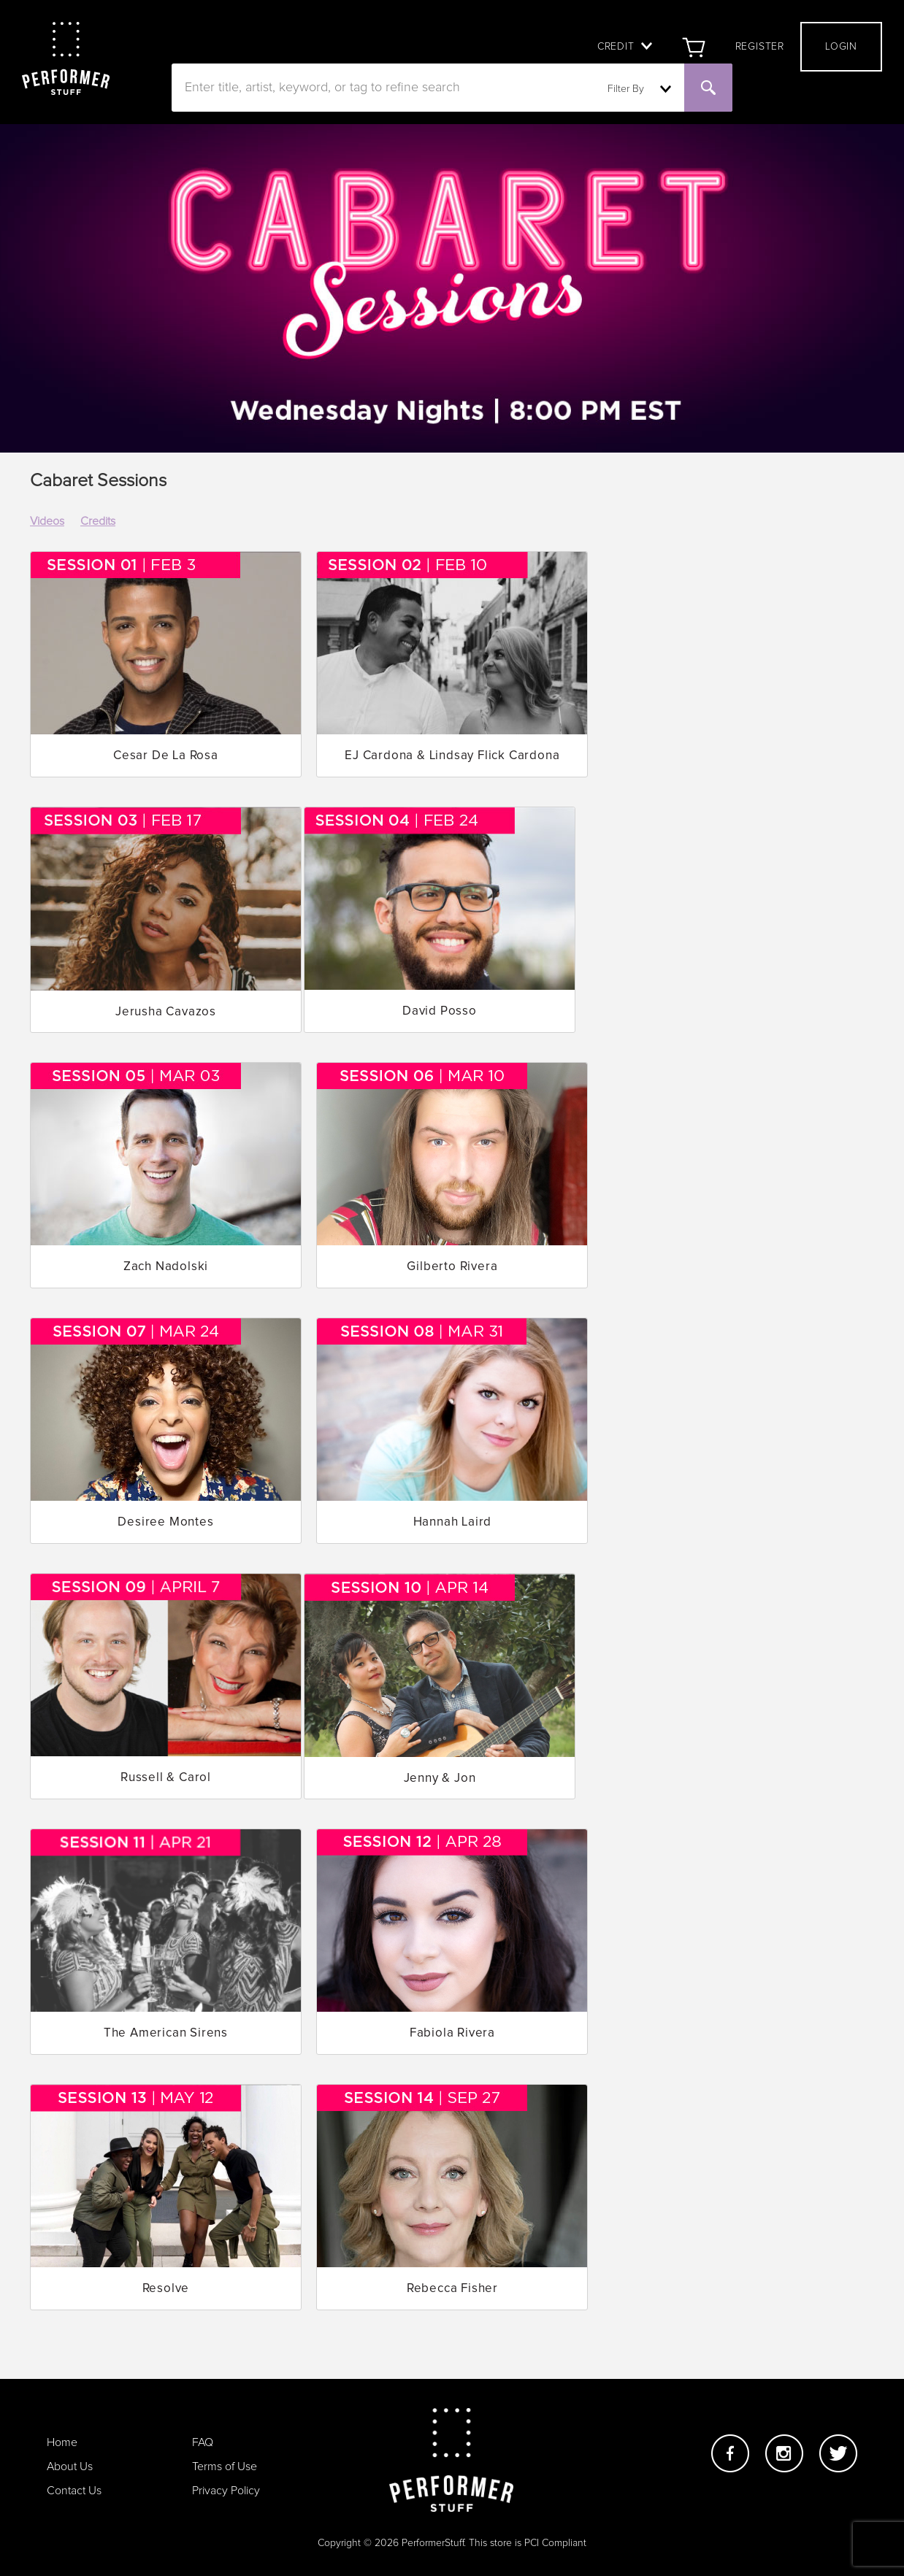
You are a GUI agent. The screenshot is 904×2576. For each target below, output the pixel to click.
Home (62, 2442)
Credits (97, 521)
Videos (47, 521)
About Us (70, 2466)
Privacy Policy (226, 2490)
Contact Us (74, 2490)
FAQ (202, 2442)
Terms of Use (224, 2466)
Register (759, 47)
